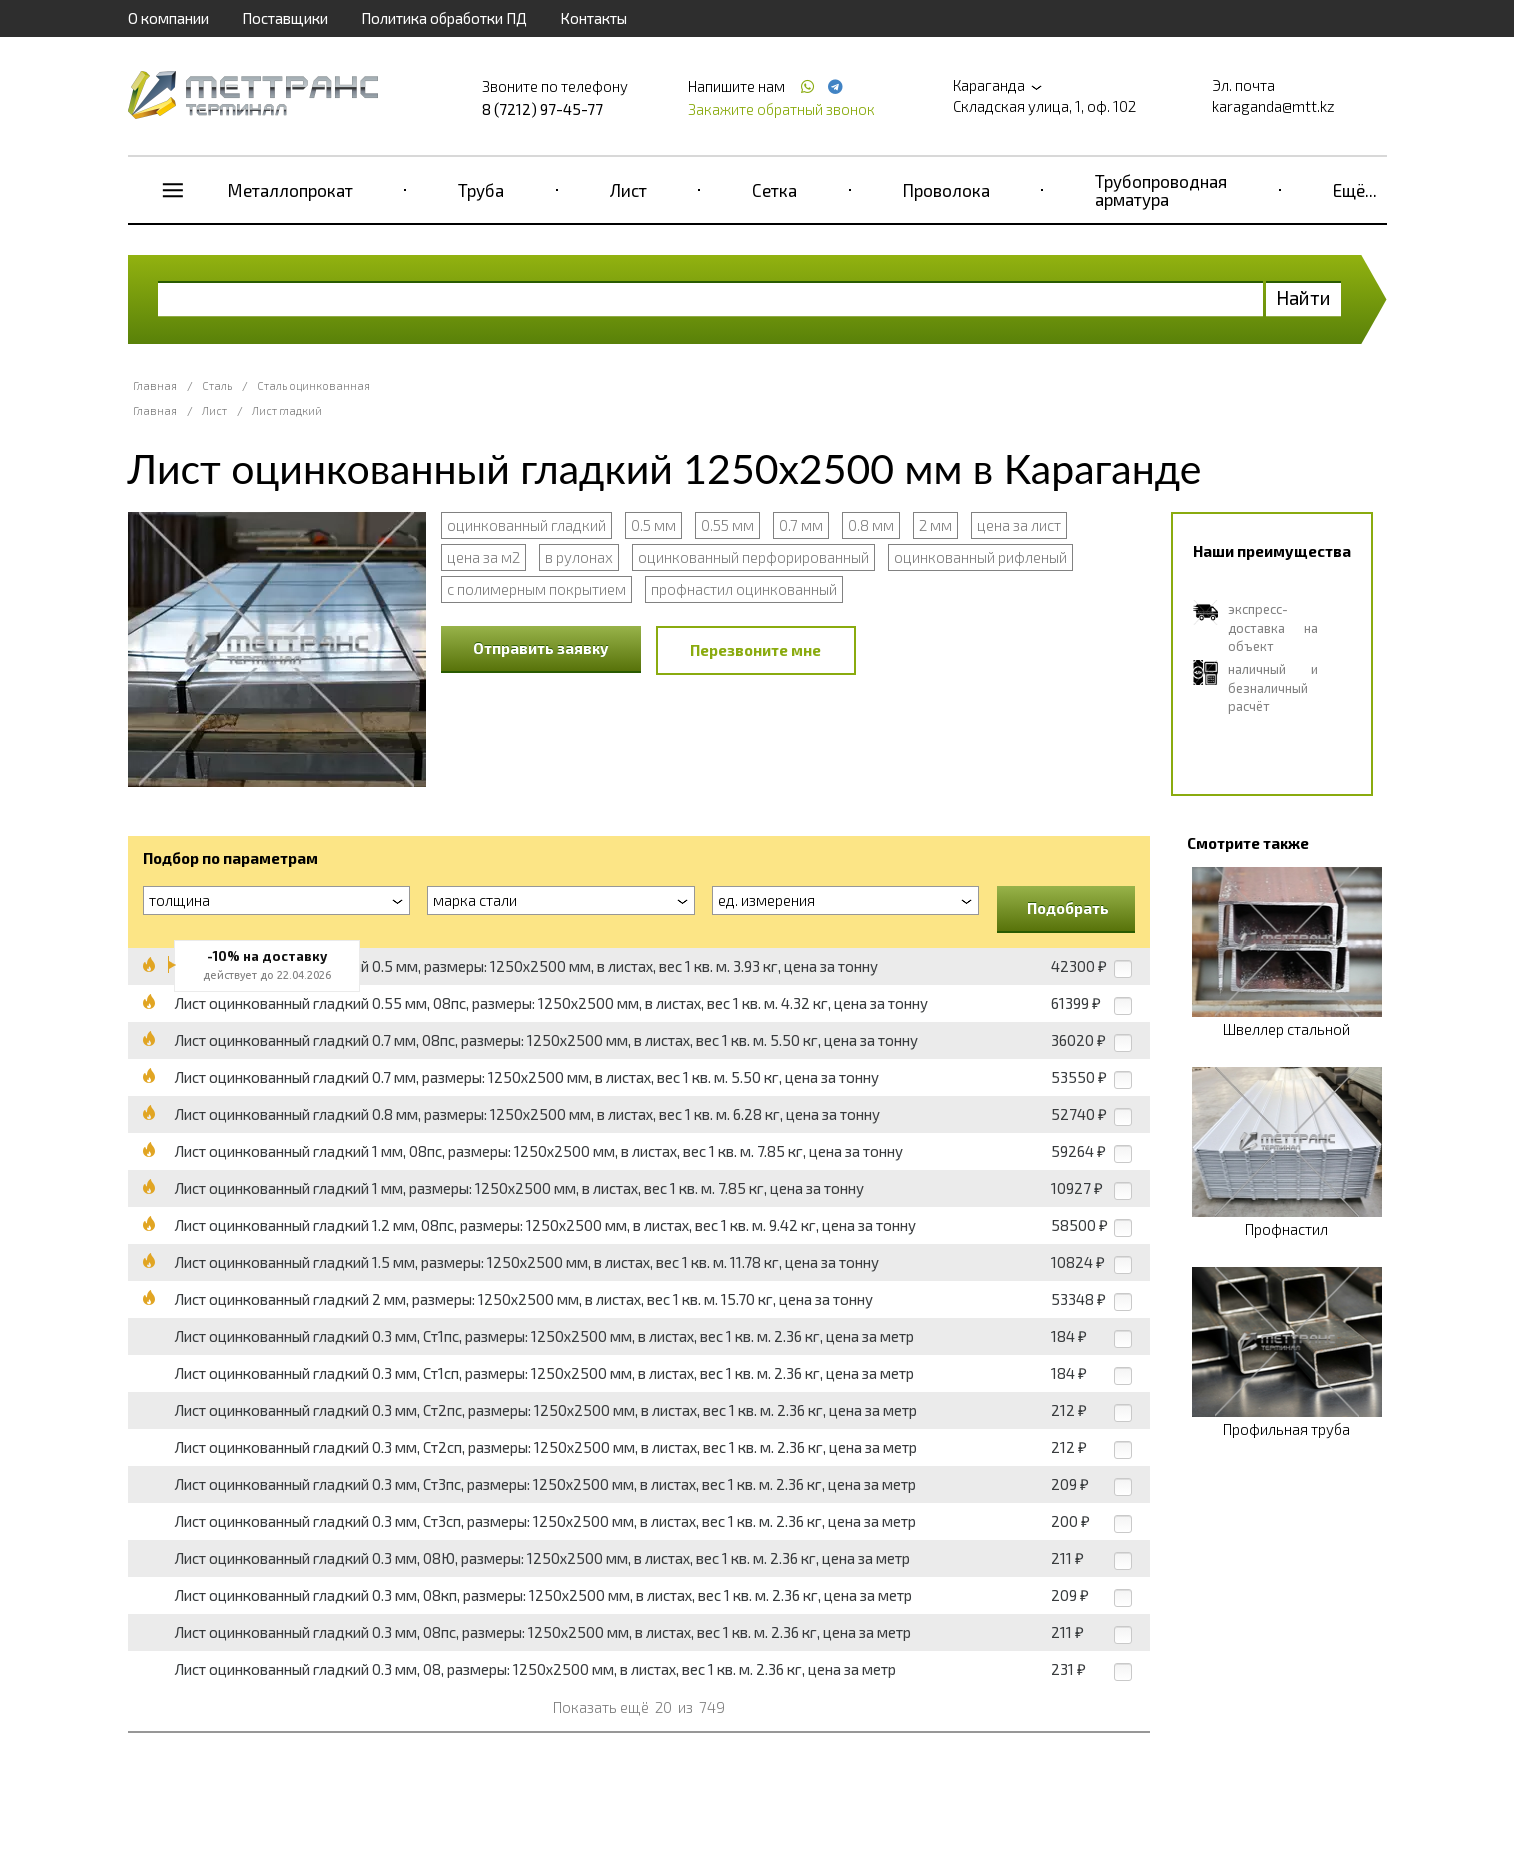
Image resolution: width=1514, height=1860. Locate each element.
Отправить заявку (541, 648)
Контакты (593, 18)
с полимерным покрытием (536, 589)
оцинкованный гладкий (526, 525)
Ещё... (1355, 190)
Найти (1303, 297)
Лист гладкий (287, 410)
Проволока (946, 190)
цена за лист (1019, 525)
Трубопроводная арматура (1161, 190)
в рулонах (579, 557)
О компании (168, 18)
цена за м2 (483, 557)
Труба (481, 190)
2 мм (935, 525)
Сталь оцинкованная (313, 385)
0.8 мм (871, 525)
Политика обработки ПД (444, 18)
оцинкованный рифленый (980, 557)
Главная (155, 385)
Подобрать (1068, 908)
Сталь (217, 385)
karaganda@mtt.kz (1273, 106)
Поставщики (285, 18)
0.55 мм (727, 525)
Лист (628, 190)
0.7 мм (801, 525)
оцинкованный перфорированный (753, 557)
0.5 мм (653, 525)
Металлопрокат (290, 190)
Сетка (774, 190)
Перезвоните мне (755, 650)
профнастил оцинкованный (744, 589)
